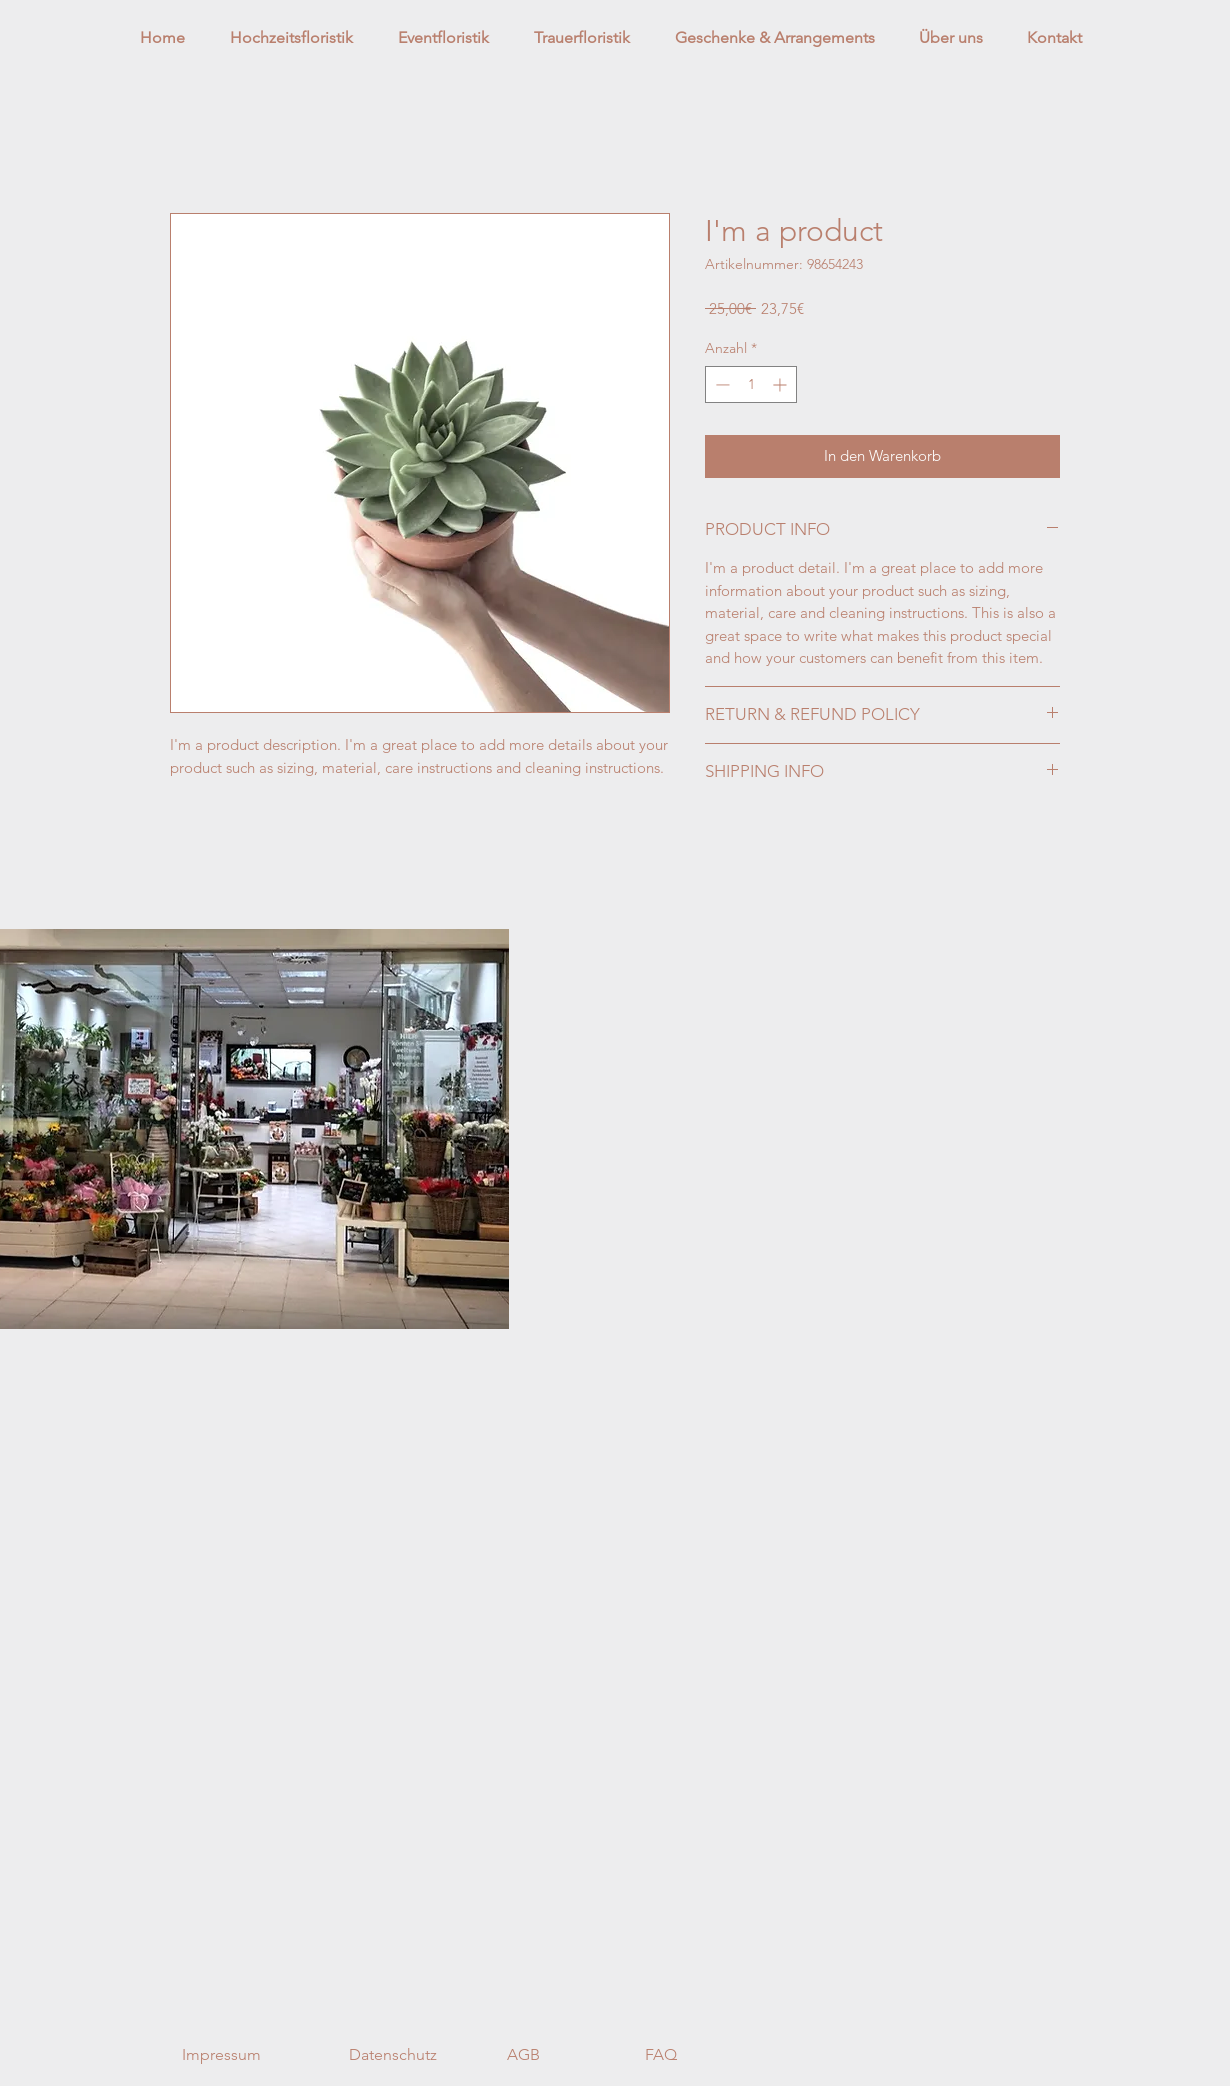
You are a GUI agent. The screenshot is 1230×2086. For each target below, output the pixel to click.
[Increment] (781, 384)
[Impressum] (221, 2056)
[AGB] (523, 2056)
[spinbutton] (751, 384)
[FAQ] (661, 2056)
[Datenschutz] (393, 2056)
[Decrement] (720, 384)
